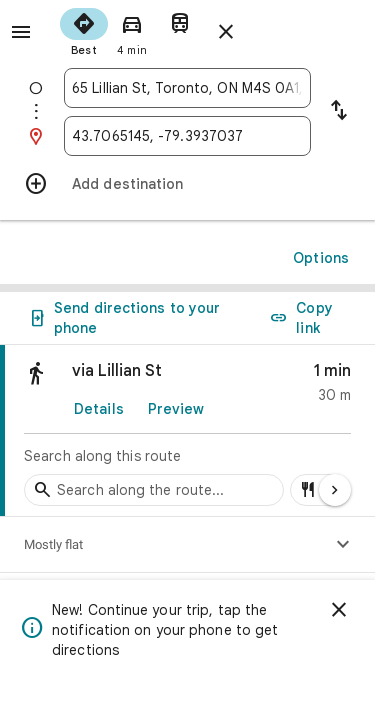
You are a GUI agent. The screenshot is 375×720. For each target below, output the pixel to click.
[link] (187, 431)
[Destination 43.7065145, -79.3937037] (187, 136)
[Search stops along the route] (154, 490)
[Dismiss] (339, 610)
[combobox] (187, 88)
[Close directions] (226, 32)
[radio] (84, 30)
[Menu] (21, 32)
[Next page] (335, 490)
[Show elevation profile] (343, 545)
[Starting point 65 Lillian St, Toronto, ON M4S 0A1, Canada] (187, 88)
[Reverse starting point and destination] (339, 112)
